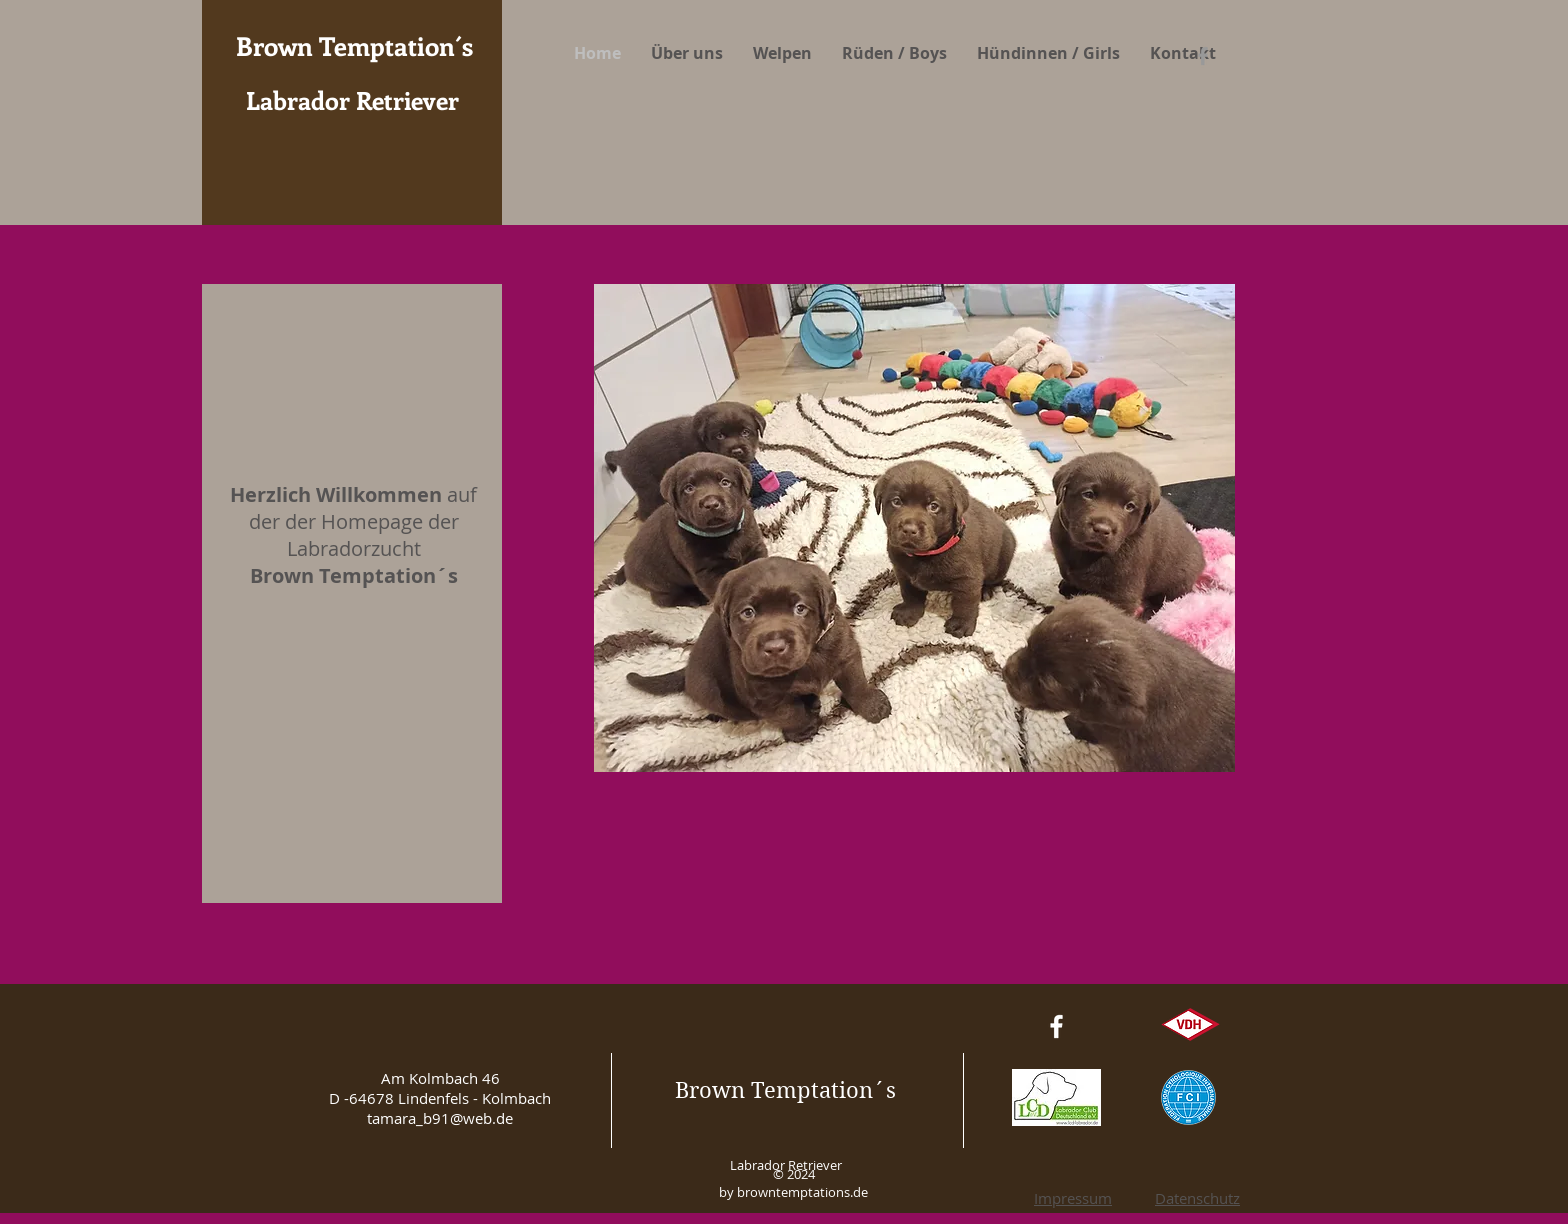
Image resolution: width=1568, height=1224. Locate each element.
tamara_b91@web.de (440, 1118)
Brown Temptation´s (785, 1090)
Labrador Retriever (352, 100)
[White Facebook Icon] (1056, 1026)
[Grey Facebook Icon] (1203, 56)
